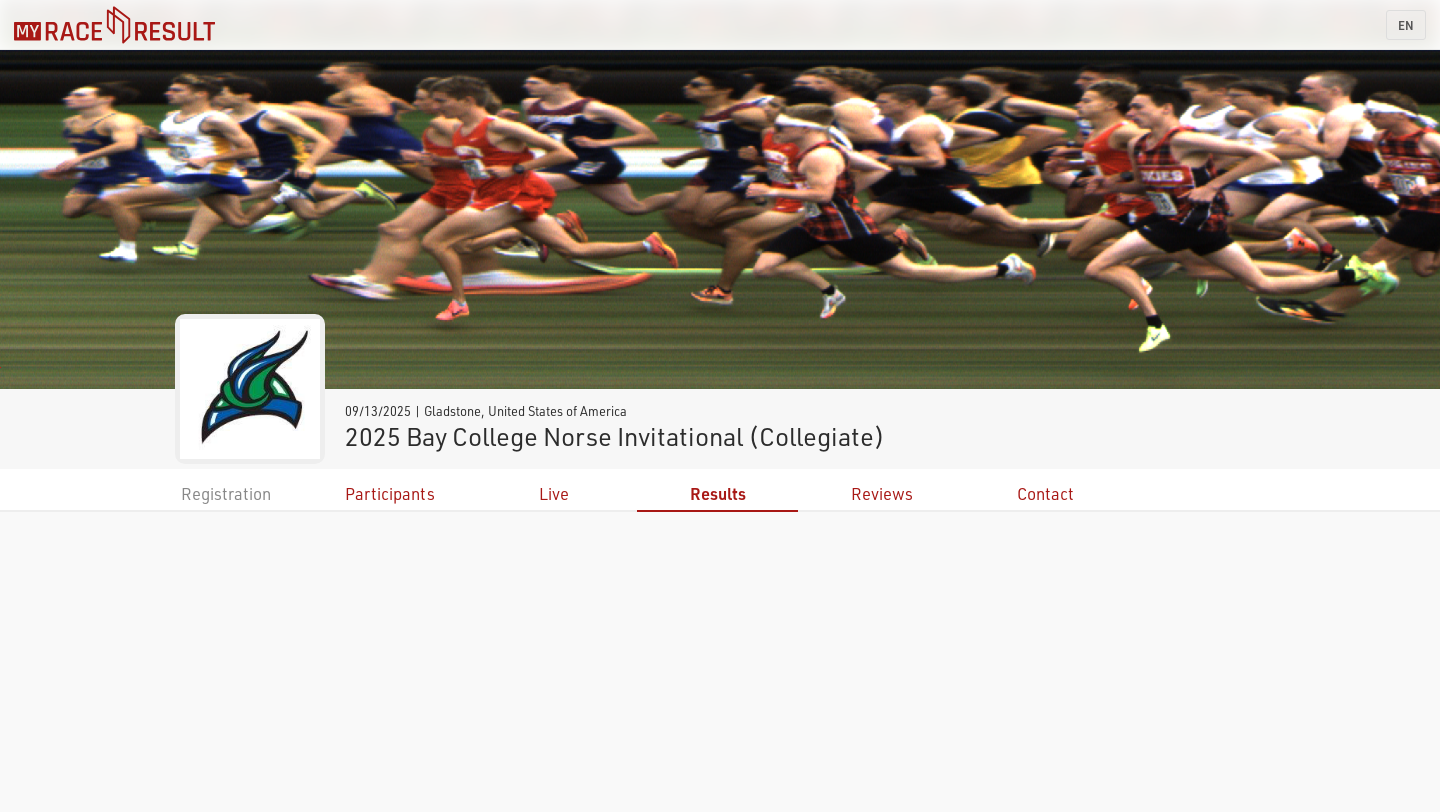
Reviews (882, 493)
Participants (390, 493)
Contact (1045, 493)
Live (554, 493)
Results (718, 493)
